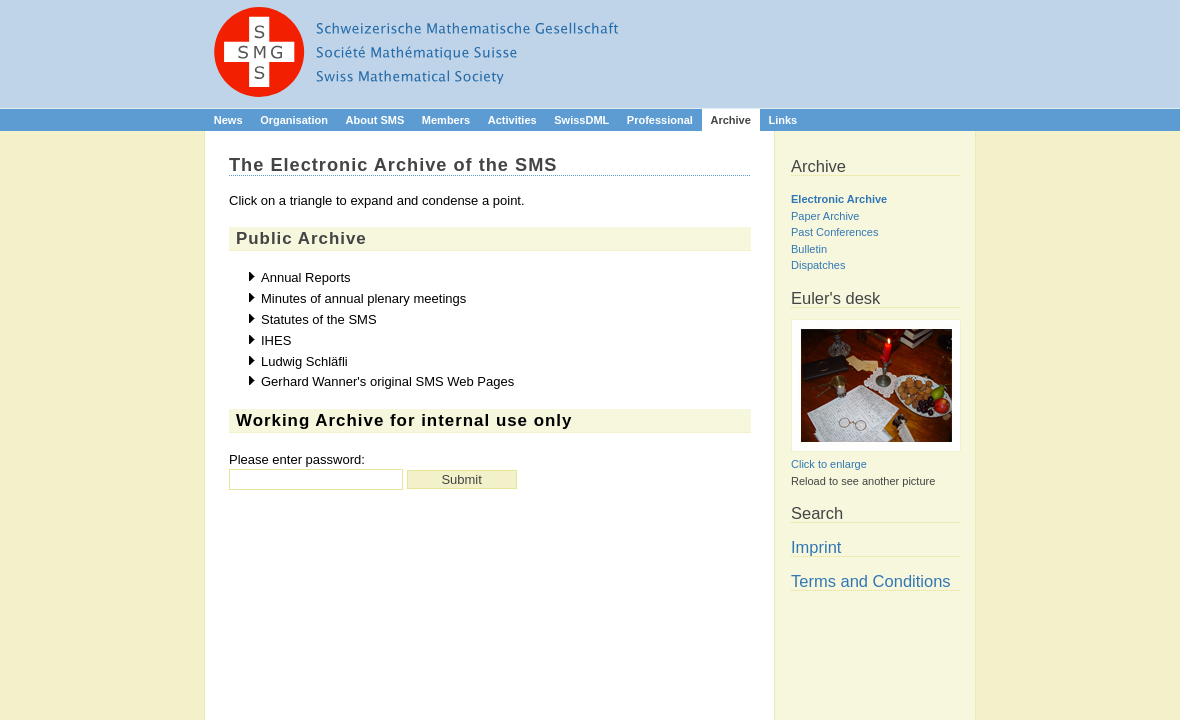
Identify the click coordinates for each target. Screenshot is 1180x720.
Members (446, 120)
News (228, 120)
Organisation (294, 120)
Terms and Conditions (871, 581)
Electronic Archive (839, 199)
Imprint (816, 547)
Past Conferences (834, 232)
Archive (730, 120)
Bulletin (809, 249)
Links (782, 120)
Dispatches (818, 265)
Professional (660, 120)
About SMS (375, 120)
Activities (512, 120)
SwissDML (581, 120)
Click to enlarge (829, 464)
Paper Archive (825, 216)
